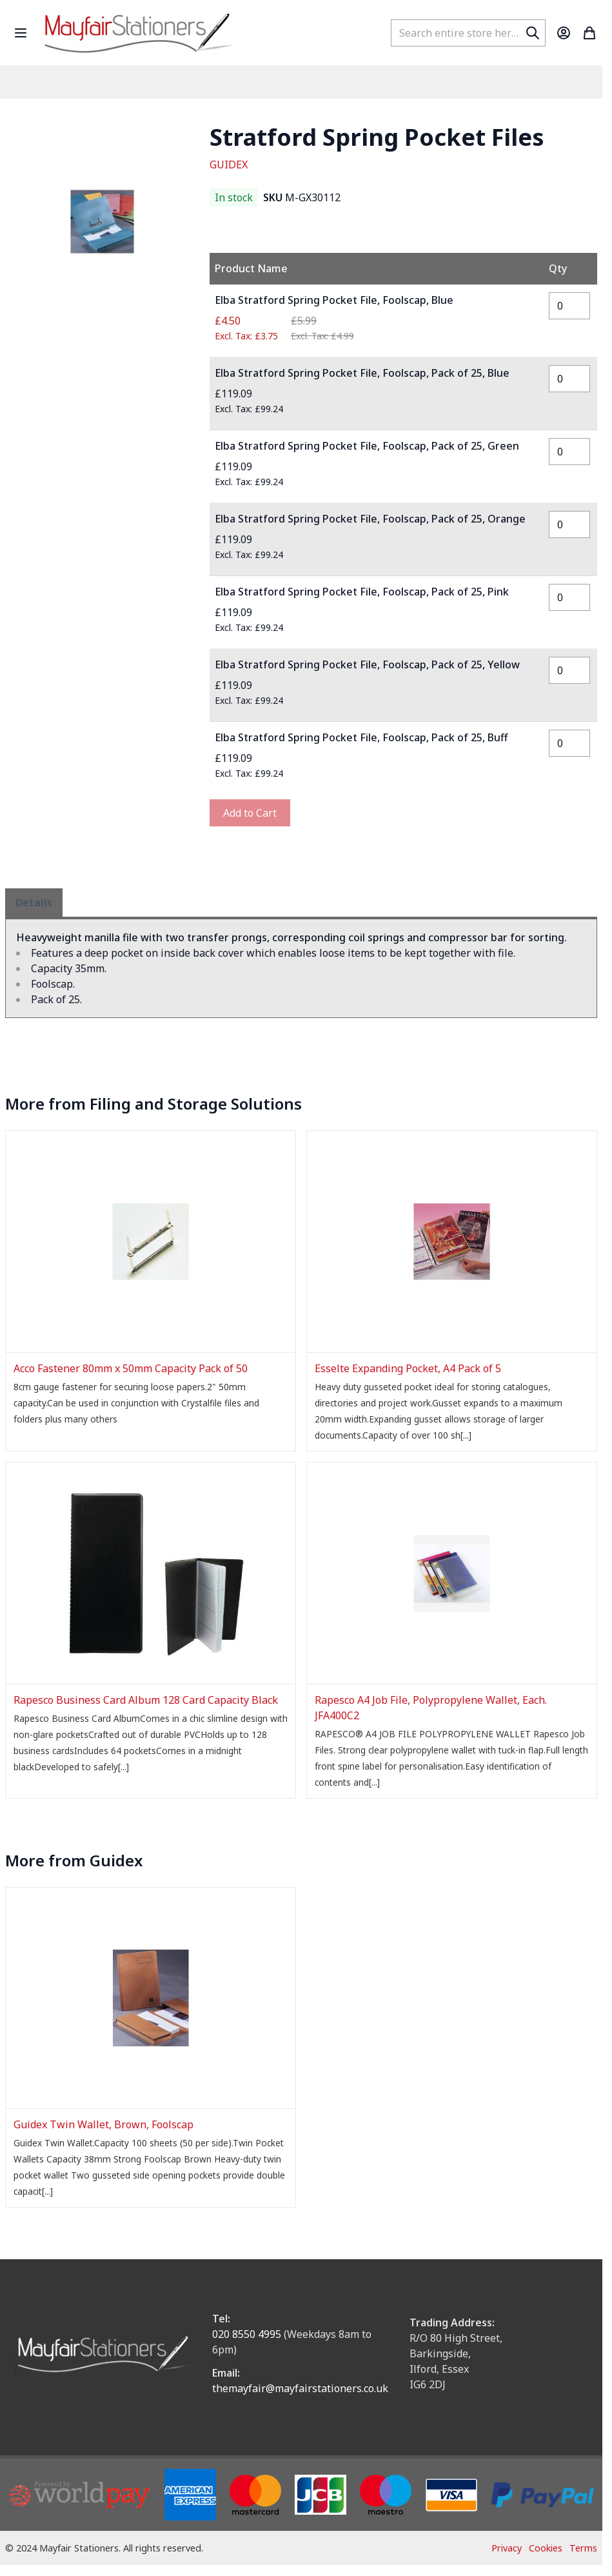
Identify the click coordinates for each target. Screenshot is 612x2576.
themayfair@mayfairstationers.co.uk (300, 2388)
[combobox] (468, 32)
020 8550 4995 (246, 2334)
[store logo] (138, 32)
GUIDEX (229, 164)
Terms (583, 2548)
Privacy (506, 2548)
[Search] (532, 33)
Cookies (545, 2548)
